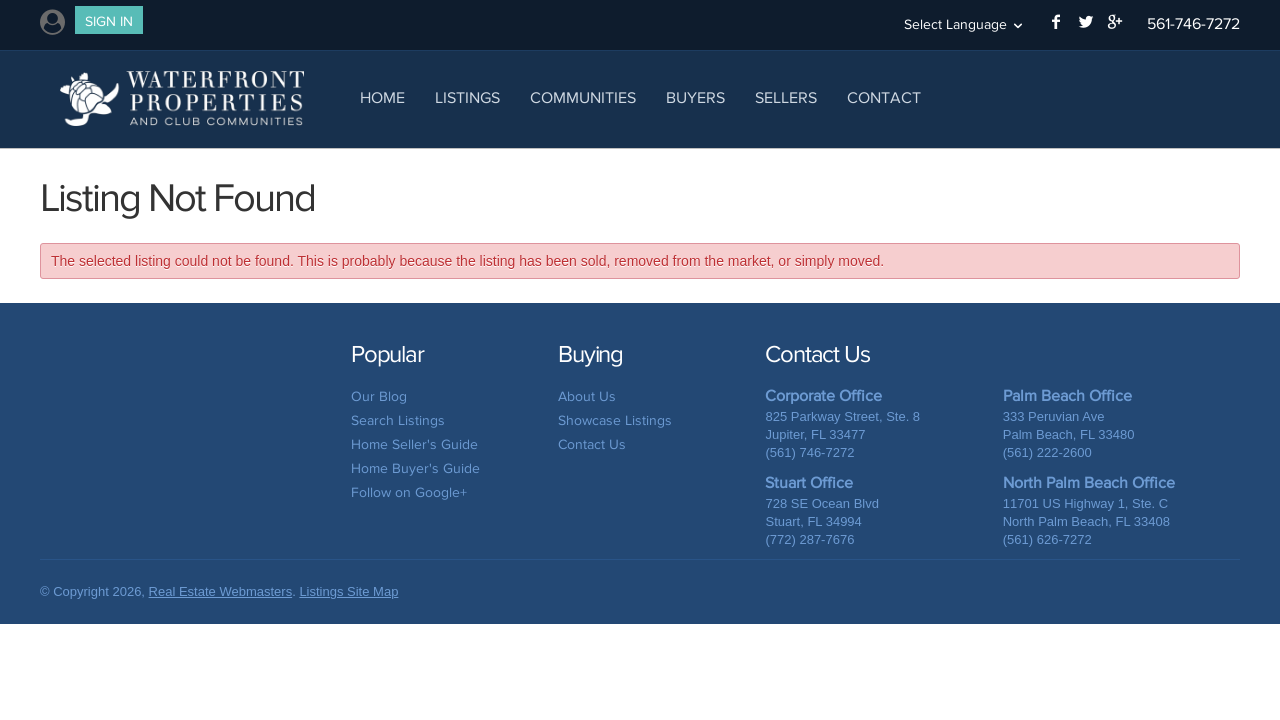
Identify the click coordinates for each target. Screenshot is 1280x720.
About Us (587, 396)
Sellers (786, 97)
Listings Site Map (348, 591)
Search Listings (398, 420)
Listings (467, 97)
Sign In (109, 21)
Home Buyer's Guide (415, 468)
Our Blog (379, 396)
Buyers (695, 97)
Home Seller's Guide (414, 444)
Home (382, 97)
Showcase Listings (615, 420)
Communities (583, 97)
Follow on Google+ (409, 492)
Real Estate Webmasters (221, 591)
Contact (884, 97)
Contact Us (592, 444)
